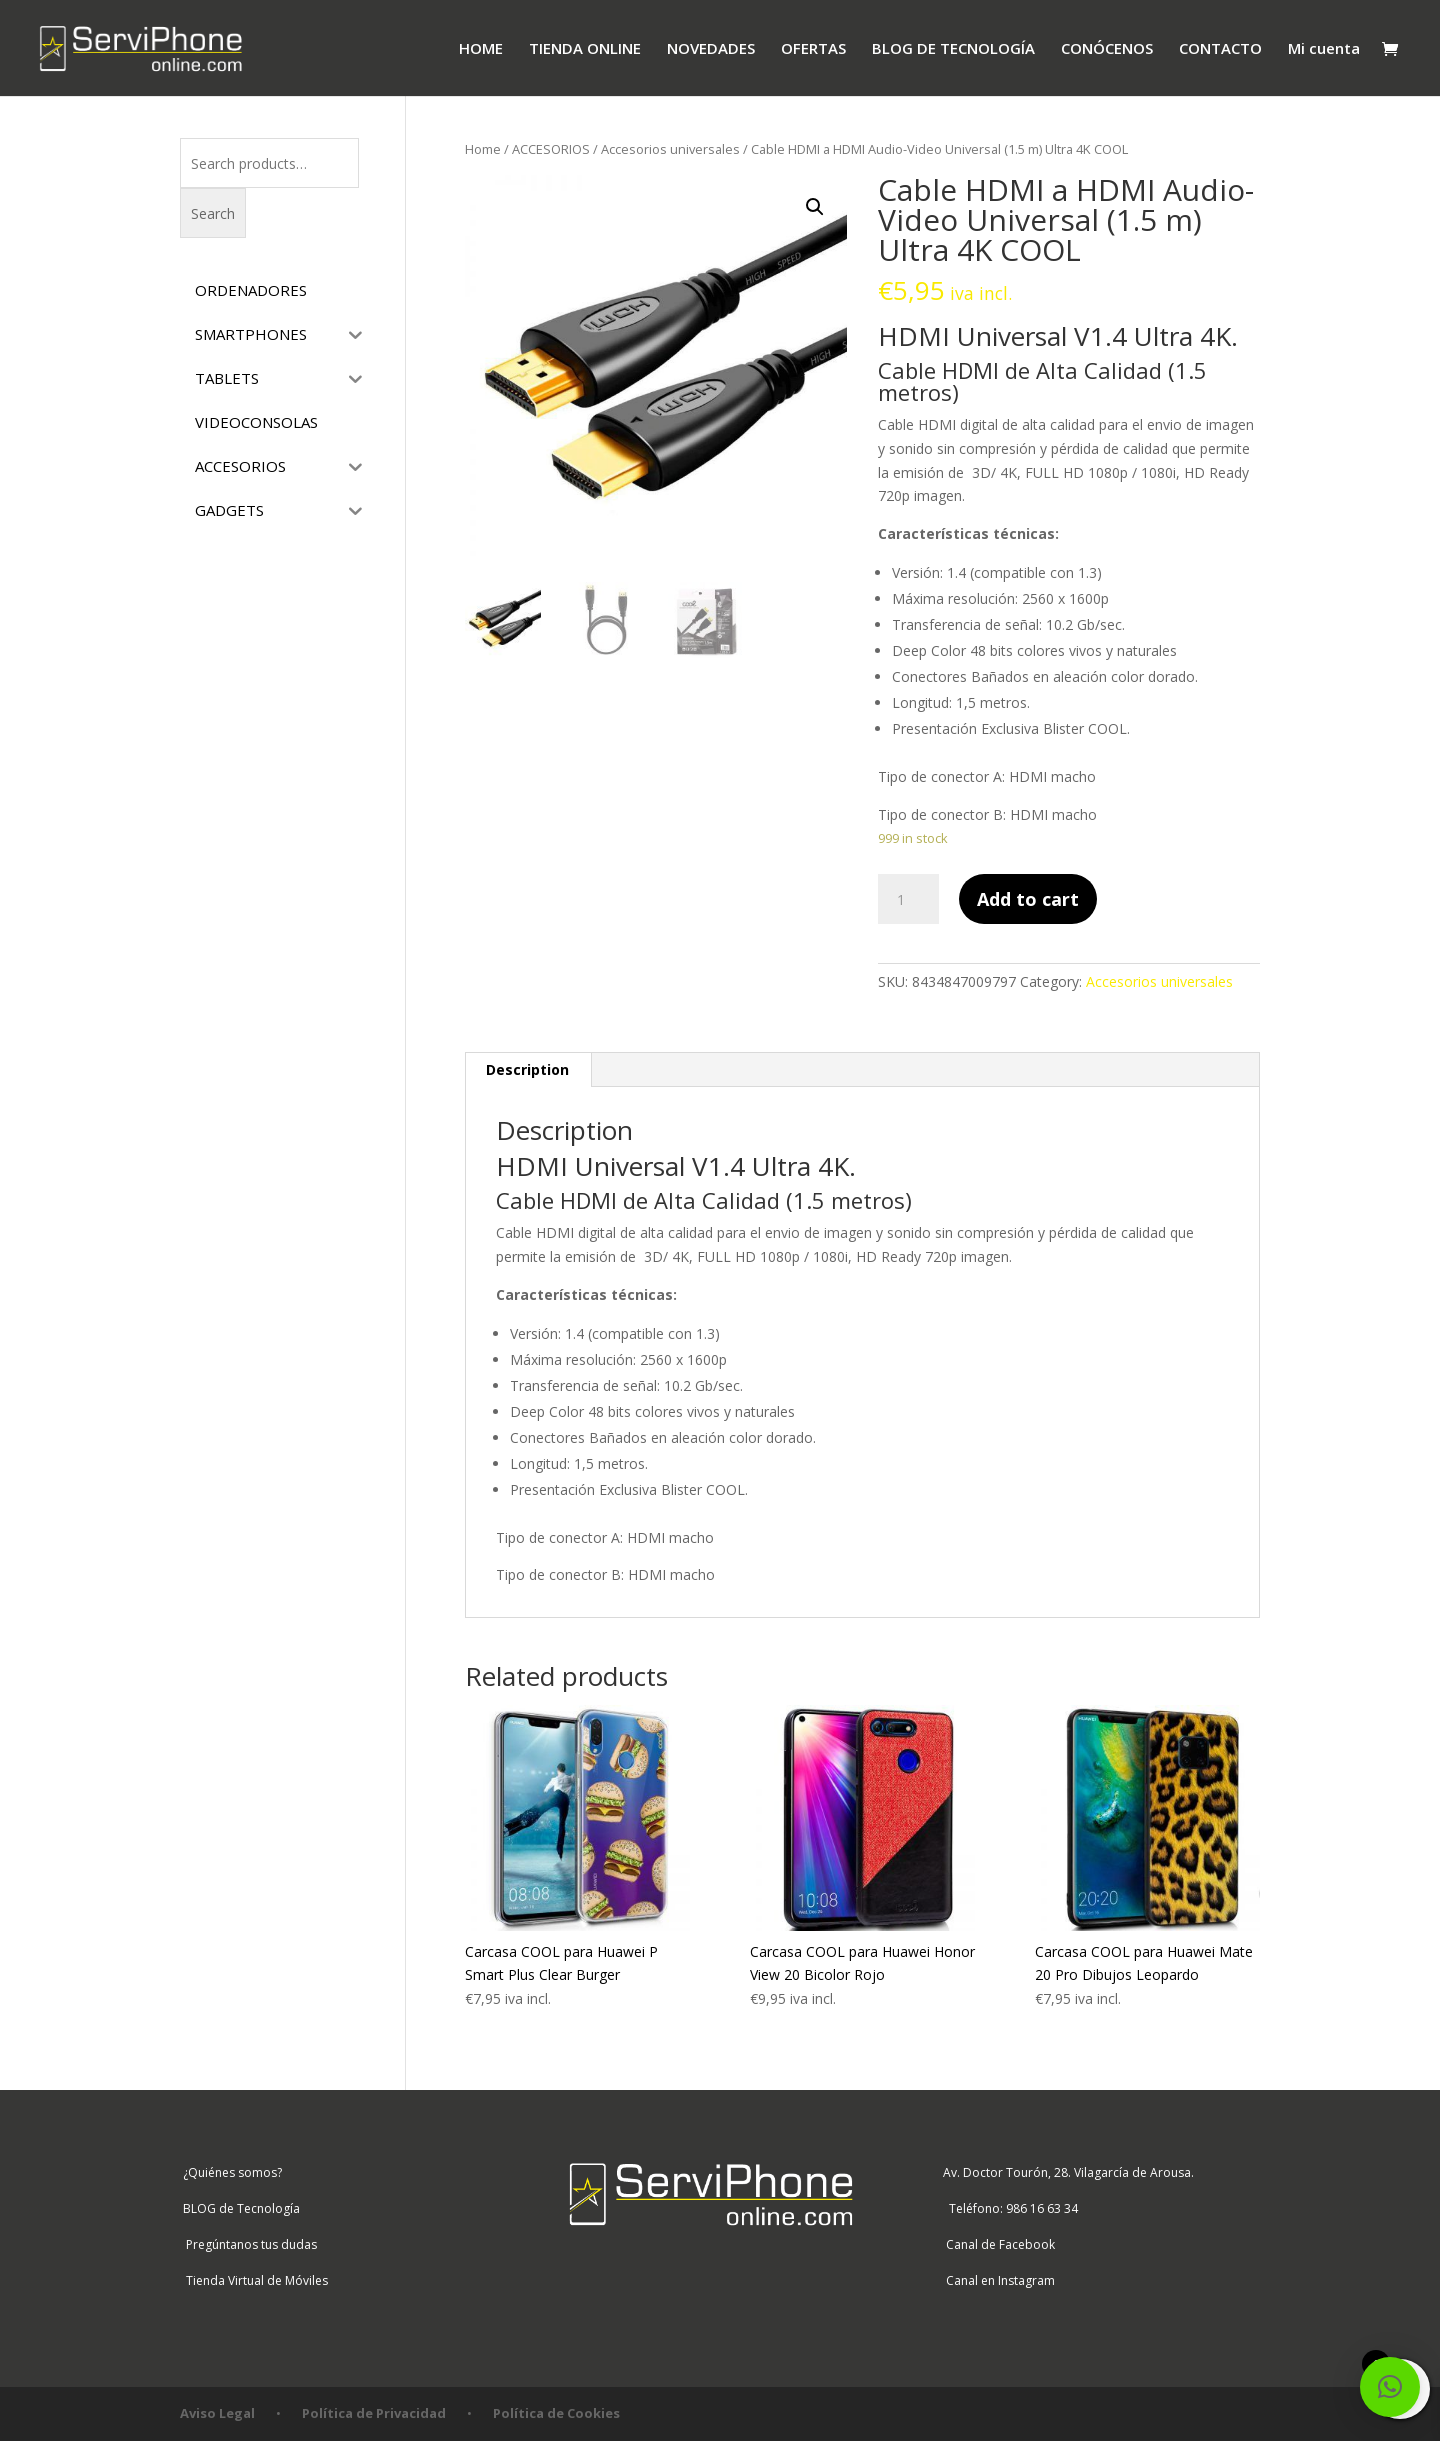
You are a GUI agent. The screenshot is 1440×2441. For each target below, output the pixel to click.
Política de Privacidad (374, 2413)
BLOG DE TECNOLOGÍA (953, 49)
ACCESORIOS (551, 149)
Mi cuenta (1324, 49)
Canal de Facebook (997, 2244)
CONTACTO (1220, 49)
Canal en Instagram (997, 2280)
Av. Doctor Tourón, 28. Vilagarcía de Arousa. (1067, 2172)
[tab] (528, 1070)
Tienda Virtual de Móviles (254, 2280)
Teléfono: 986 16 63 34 (1009, 2208)
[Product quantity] (908, 899)
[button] (1390, 2387)
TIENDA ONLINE (585, 49)
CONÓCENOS (1107, 49)
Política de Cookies (556, 2413)
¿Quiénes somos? (231, 2172)
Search (213, 213)
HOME (481, 49)
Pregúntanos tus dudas (248, 2244)
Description (527, 1069)
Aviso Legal (217, 2413)
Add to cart (1028, 899)
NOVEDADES (711, 49)
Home (483, 149)
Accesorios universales (670, 149)
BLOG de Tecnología (240, 2208)
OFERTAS (813, 49)
